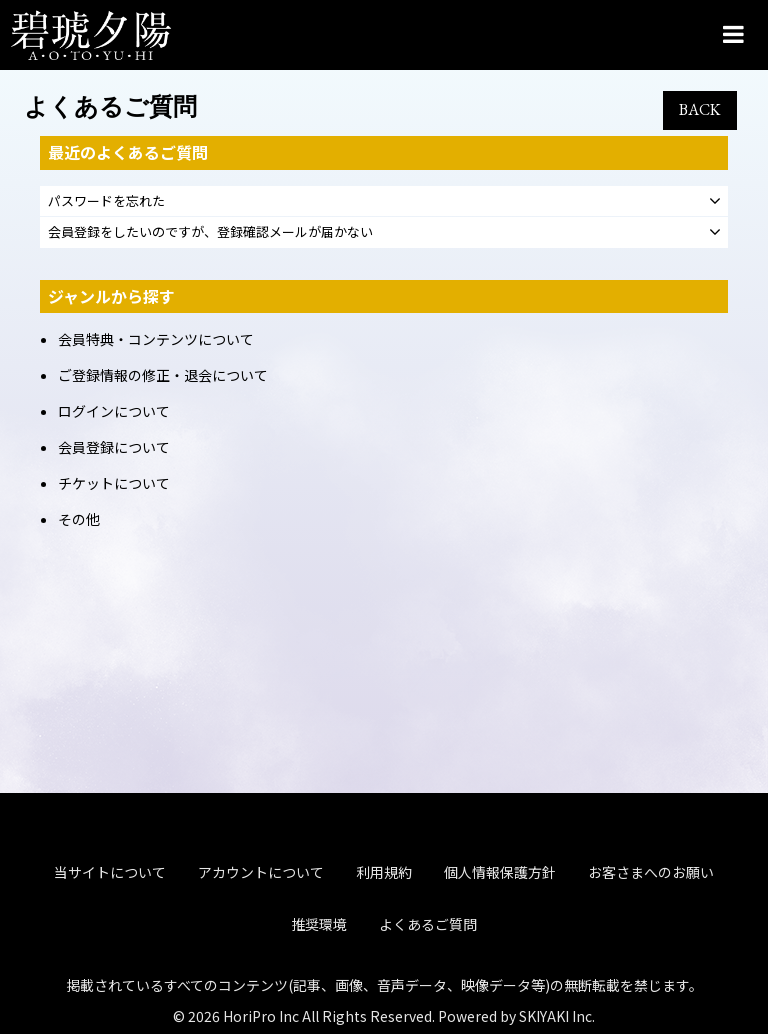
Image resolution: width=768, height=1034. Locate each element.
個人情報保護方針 (500, 817)
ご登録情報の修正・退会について (163, 375)
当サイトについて (110, 817)
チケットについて (114, 483)
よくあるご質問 (428, 869)
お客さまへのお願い (651, 817)
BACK (700, 109)
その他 (79, 519)
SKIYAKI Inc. (557, 960)
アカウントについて (261, 817)
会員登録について (114, 447)
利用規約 (384, 817)
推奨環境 (319, 869)
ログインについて (114, 411)
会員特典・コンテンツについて (156, 339)
